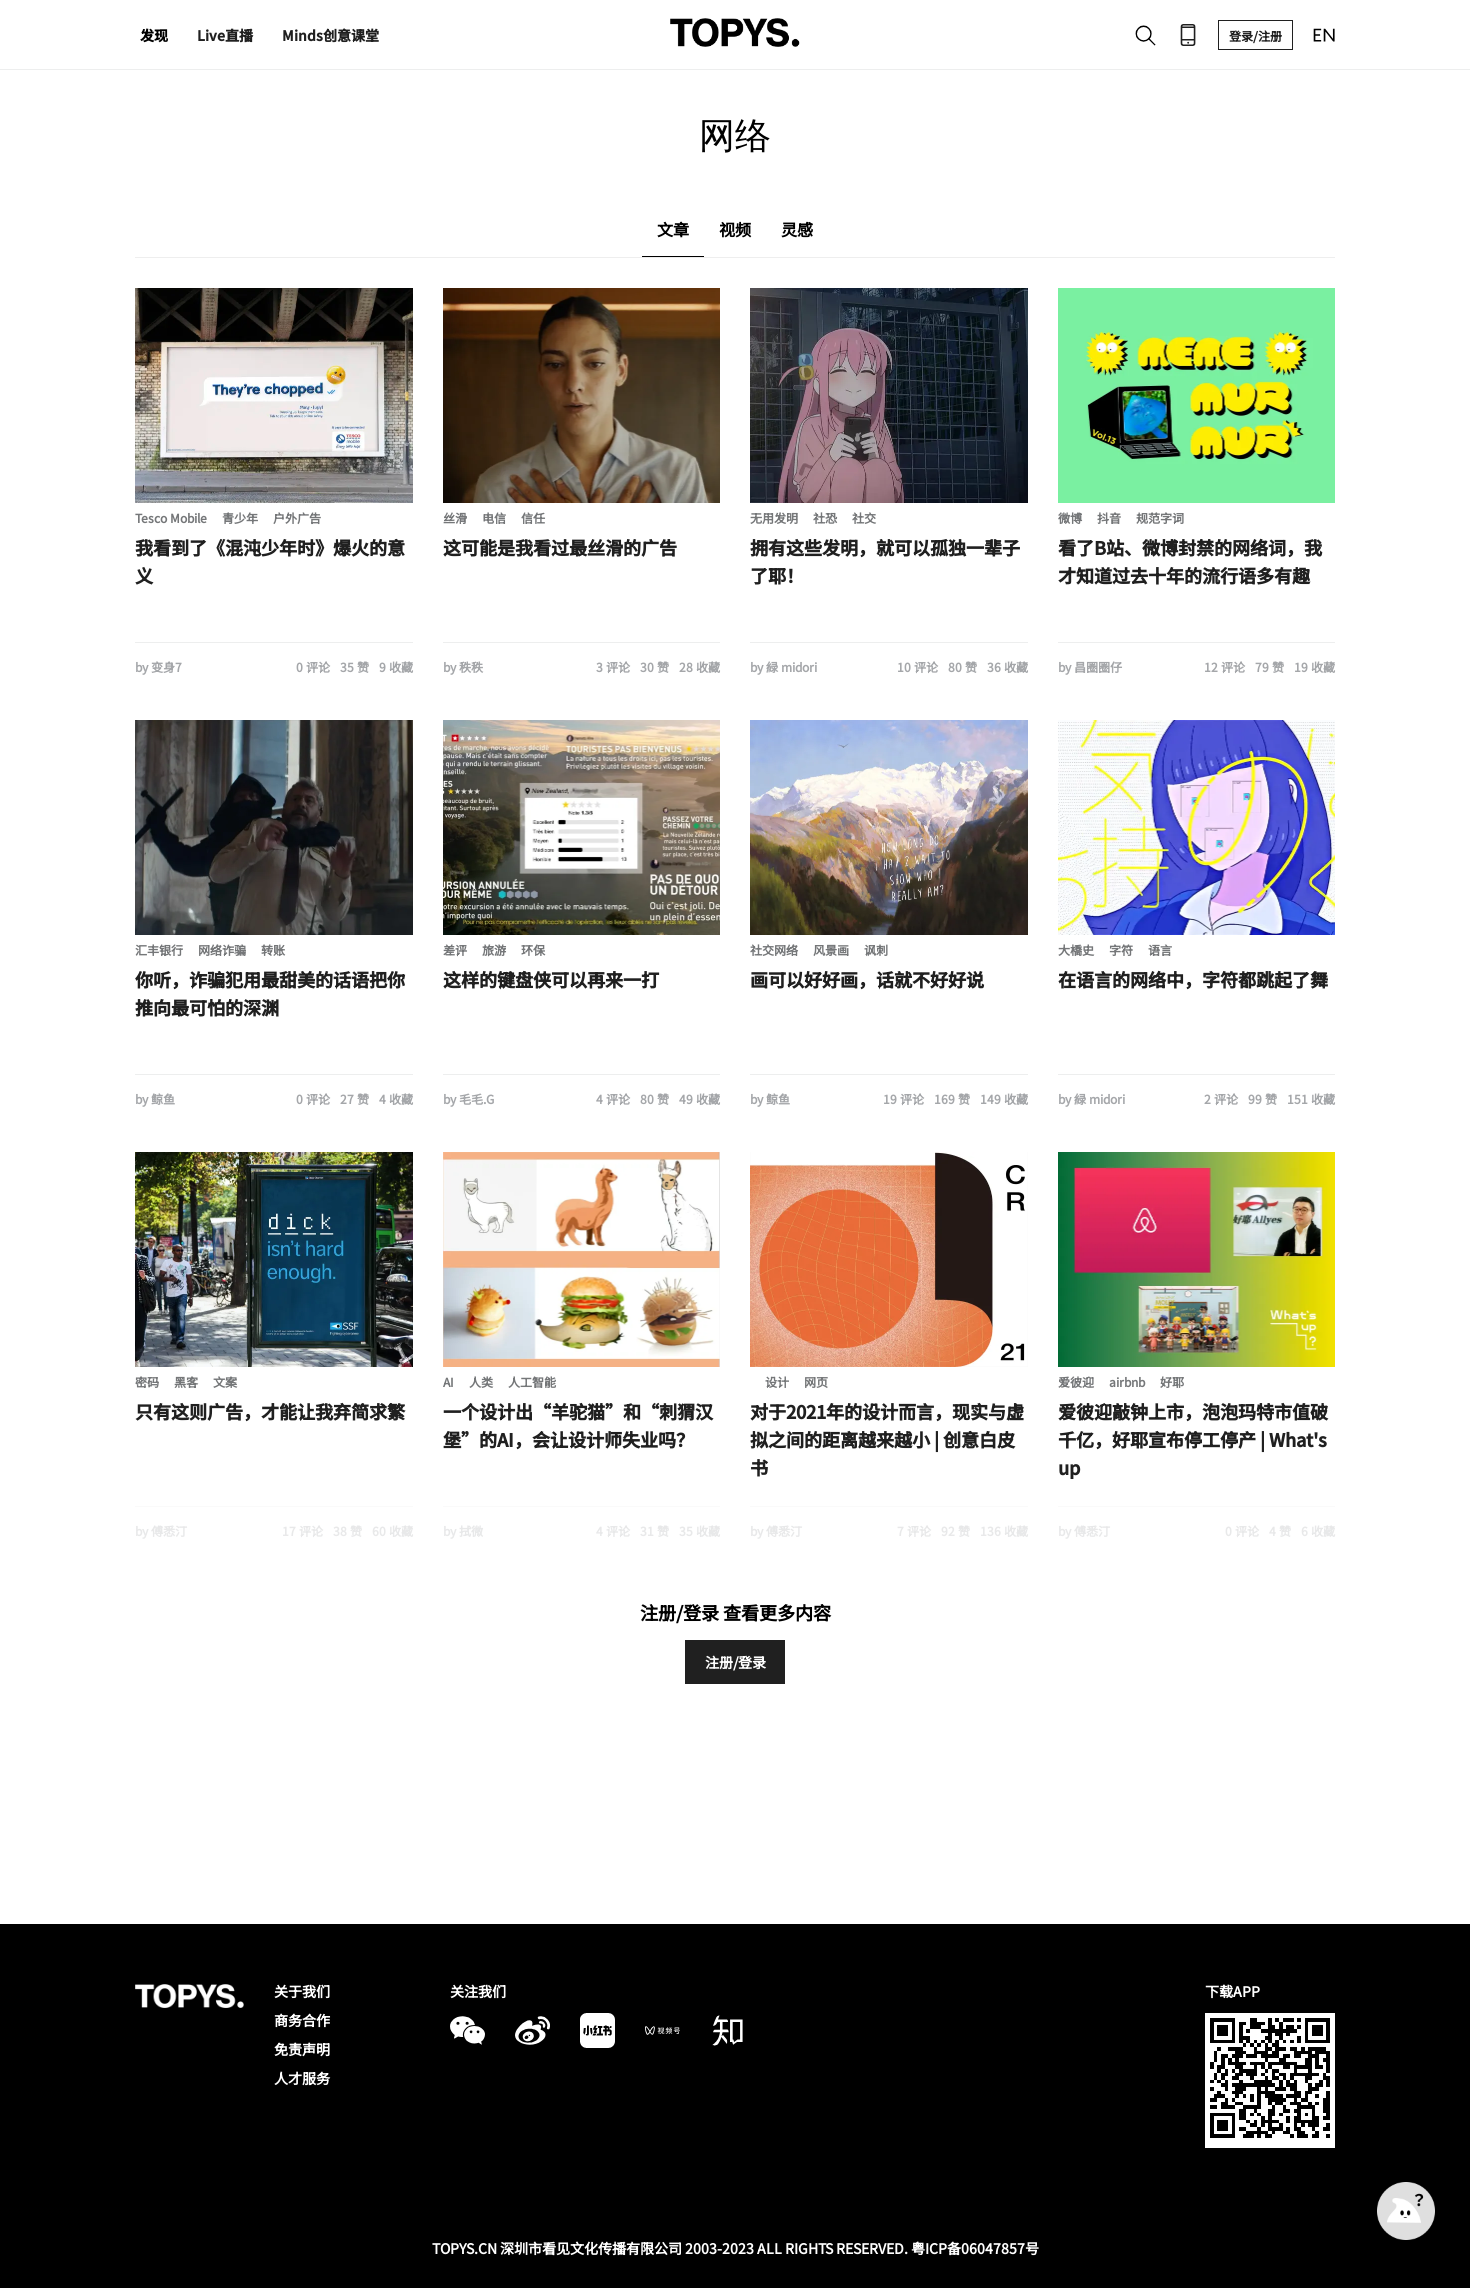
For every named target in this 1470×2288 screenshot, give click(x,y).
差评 (455, 949)
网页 (816, 1381)
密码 (147, 1381)
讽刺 (876, 949)
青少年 (240, 517)
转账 (273, 949)
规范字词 (1160, 517)
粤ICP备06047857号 (975, 2248)
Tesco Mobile (171, 517)
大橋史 (1076, 949)
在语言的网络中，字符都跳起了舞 (1193, 979)
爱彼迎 (1076, 1381)
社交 (864, 517)
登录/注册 (1255, 35)
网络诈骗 (222, 949)
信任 (533, 517)
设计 (777, 1381)
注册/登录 (735, 1662)
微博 (1070, 517)
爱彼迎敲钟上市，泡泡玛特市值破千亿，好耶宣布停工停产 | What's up (1193, 1439)
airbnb (1127, 1381)
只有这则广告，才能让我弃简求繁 (270, 1411)
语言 (1160, 949)
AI (448, 1381)
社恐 (825, 517)
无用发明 (774, 517)
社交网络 (774, 949)
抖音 (1109, 517)
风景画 (831, 949)
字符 (1121, 949)
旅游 (494, 949)
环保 (533, 949)
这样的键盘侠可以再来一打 (551, 979)
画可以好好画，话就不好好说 (867, 979)
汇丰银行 (159, 949)
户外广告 (297, 517)
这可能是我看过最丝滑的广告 (560, 547)
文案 (225, 1381)
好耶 (1172, 1381)
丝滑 (455, 517)
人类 (481, 1381)
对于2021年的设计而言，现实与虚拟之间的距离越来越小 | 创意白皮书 (887, 1439)
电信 (494, 517)
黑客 (186, 1381)
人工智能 (532, 1381)
